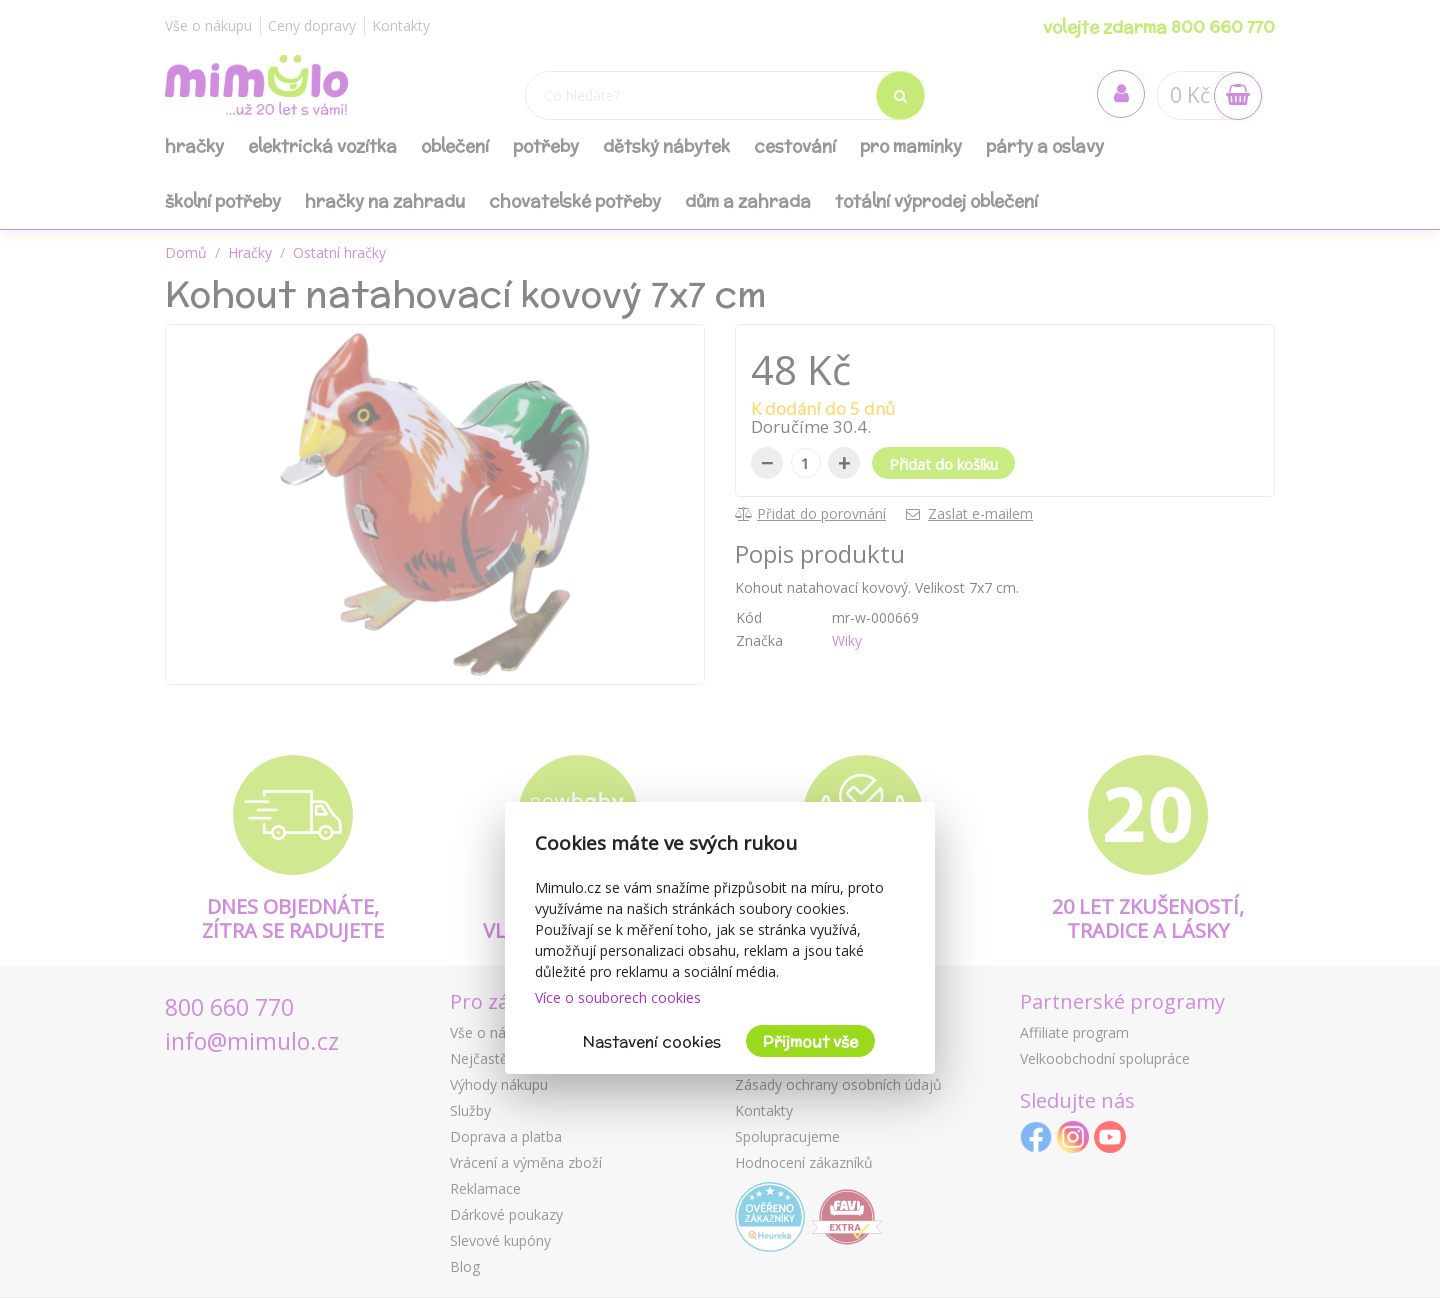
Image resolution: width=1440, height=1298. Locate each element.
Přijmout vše (810, 1041)
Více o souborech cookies (618, 997)
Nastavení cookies (652, 1041)
